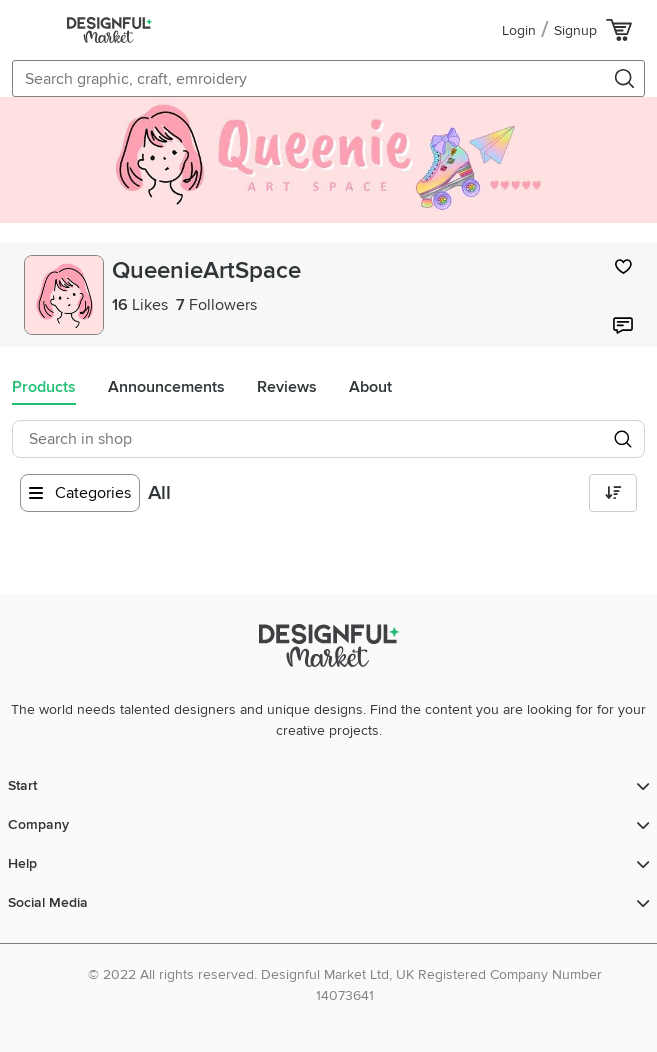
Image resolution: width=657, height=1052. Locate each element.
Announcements (166, 387)
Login (519, 30)
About (370, 387)
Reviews (287, 387)
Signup (575, 30)
